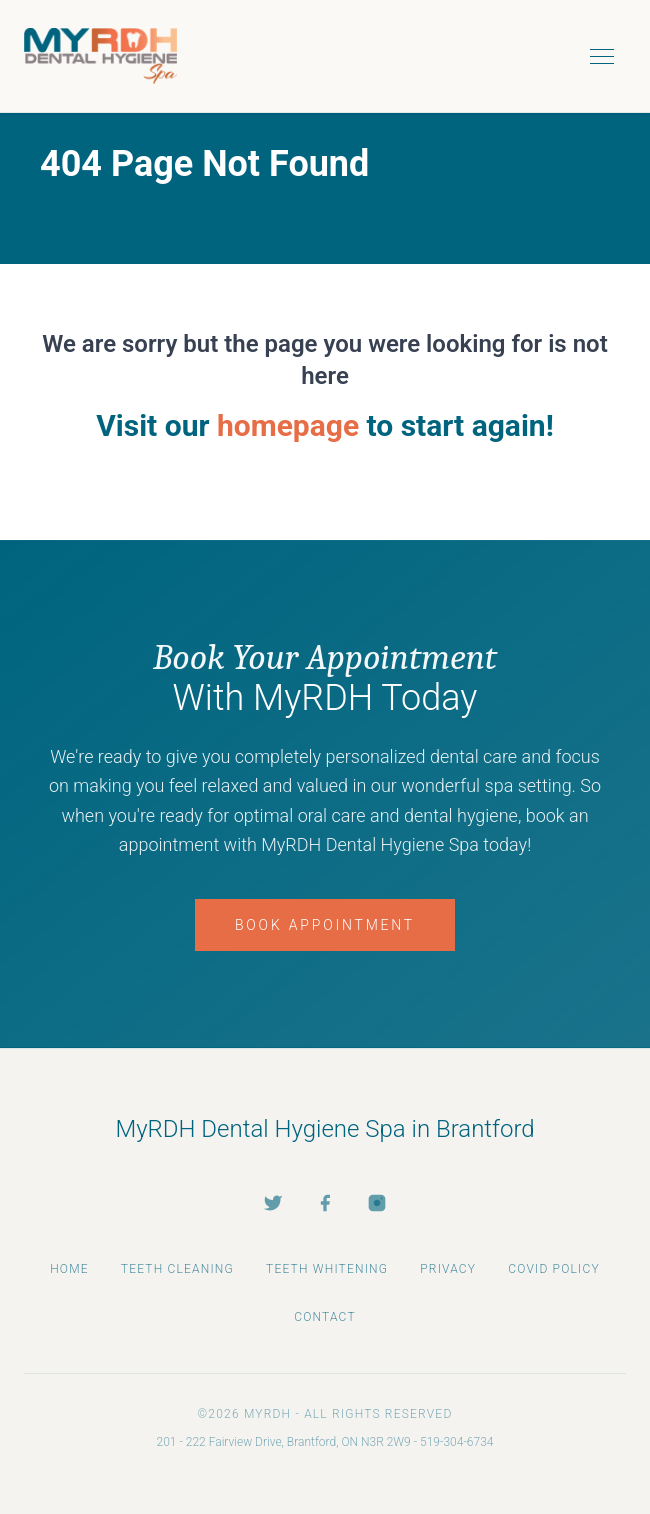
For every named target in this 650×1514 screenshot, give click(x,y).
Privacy (448, 1269)
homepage (288, 425)
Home (69, 1269)
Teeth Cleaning (177, 1269)
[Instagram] (377, 1203)
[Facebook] (325, 1203)
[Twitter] (273, 1203)
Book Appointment (325, 925)
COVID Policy (554, 1269)
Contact (325, 1317)
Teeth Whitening (327, 1269)
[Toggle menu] (602, 56)
